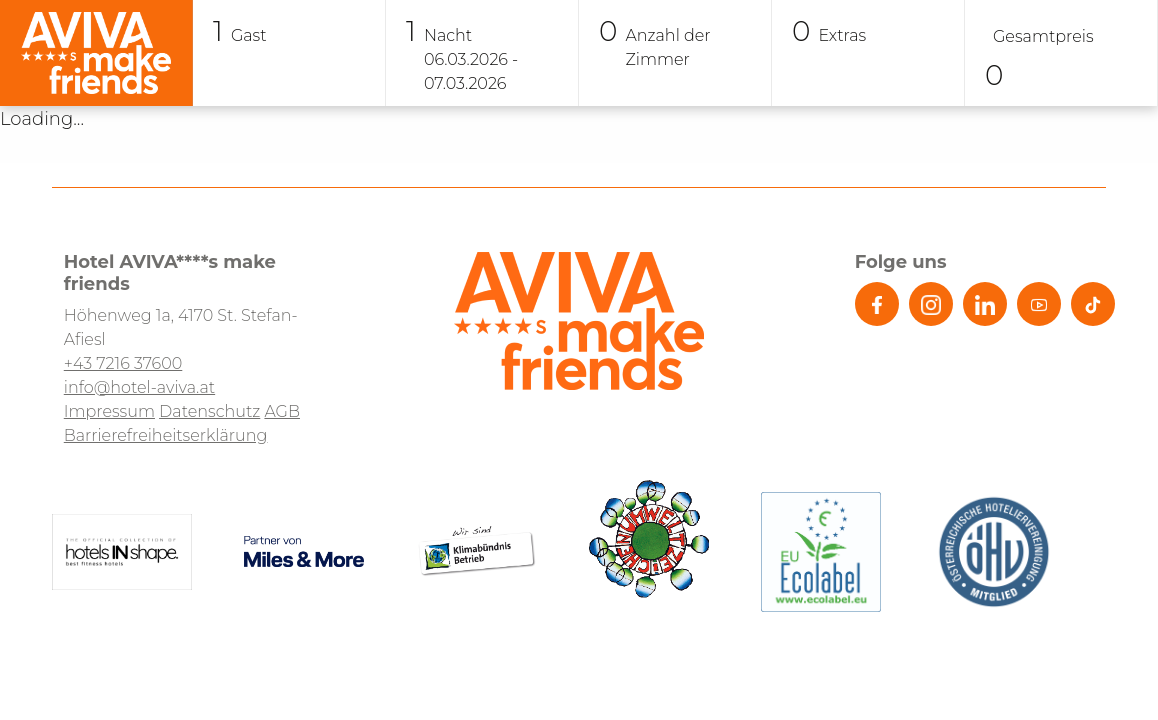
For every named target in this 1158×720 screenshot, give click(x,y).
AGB (282, 411)
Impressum (109, 411)
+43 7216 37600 (123, 363)
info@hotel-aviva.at (139, 387)
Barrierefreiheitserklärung (166, 435)
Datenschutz (209, 411)
